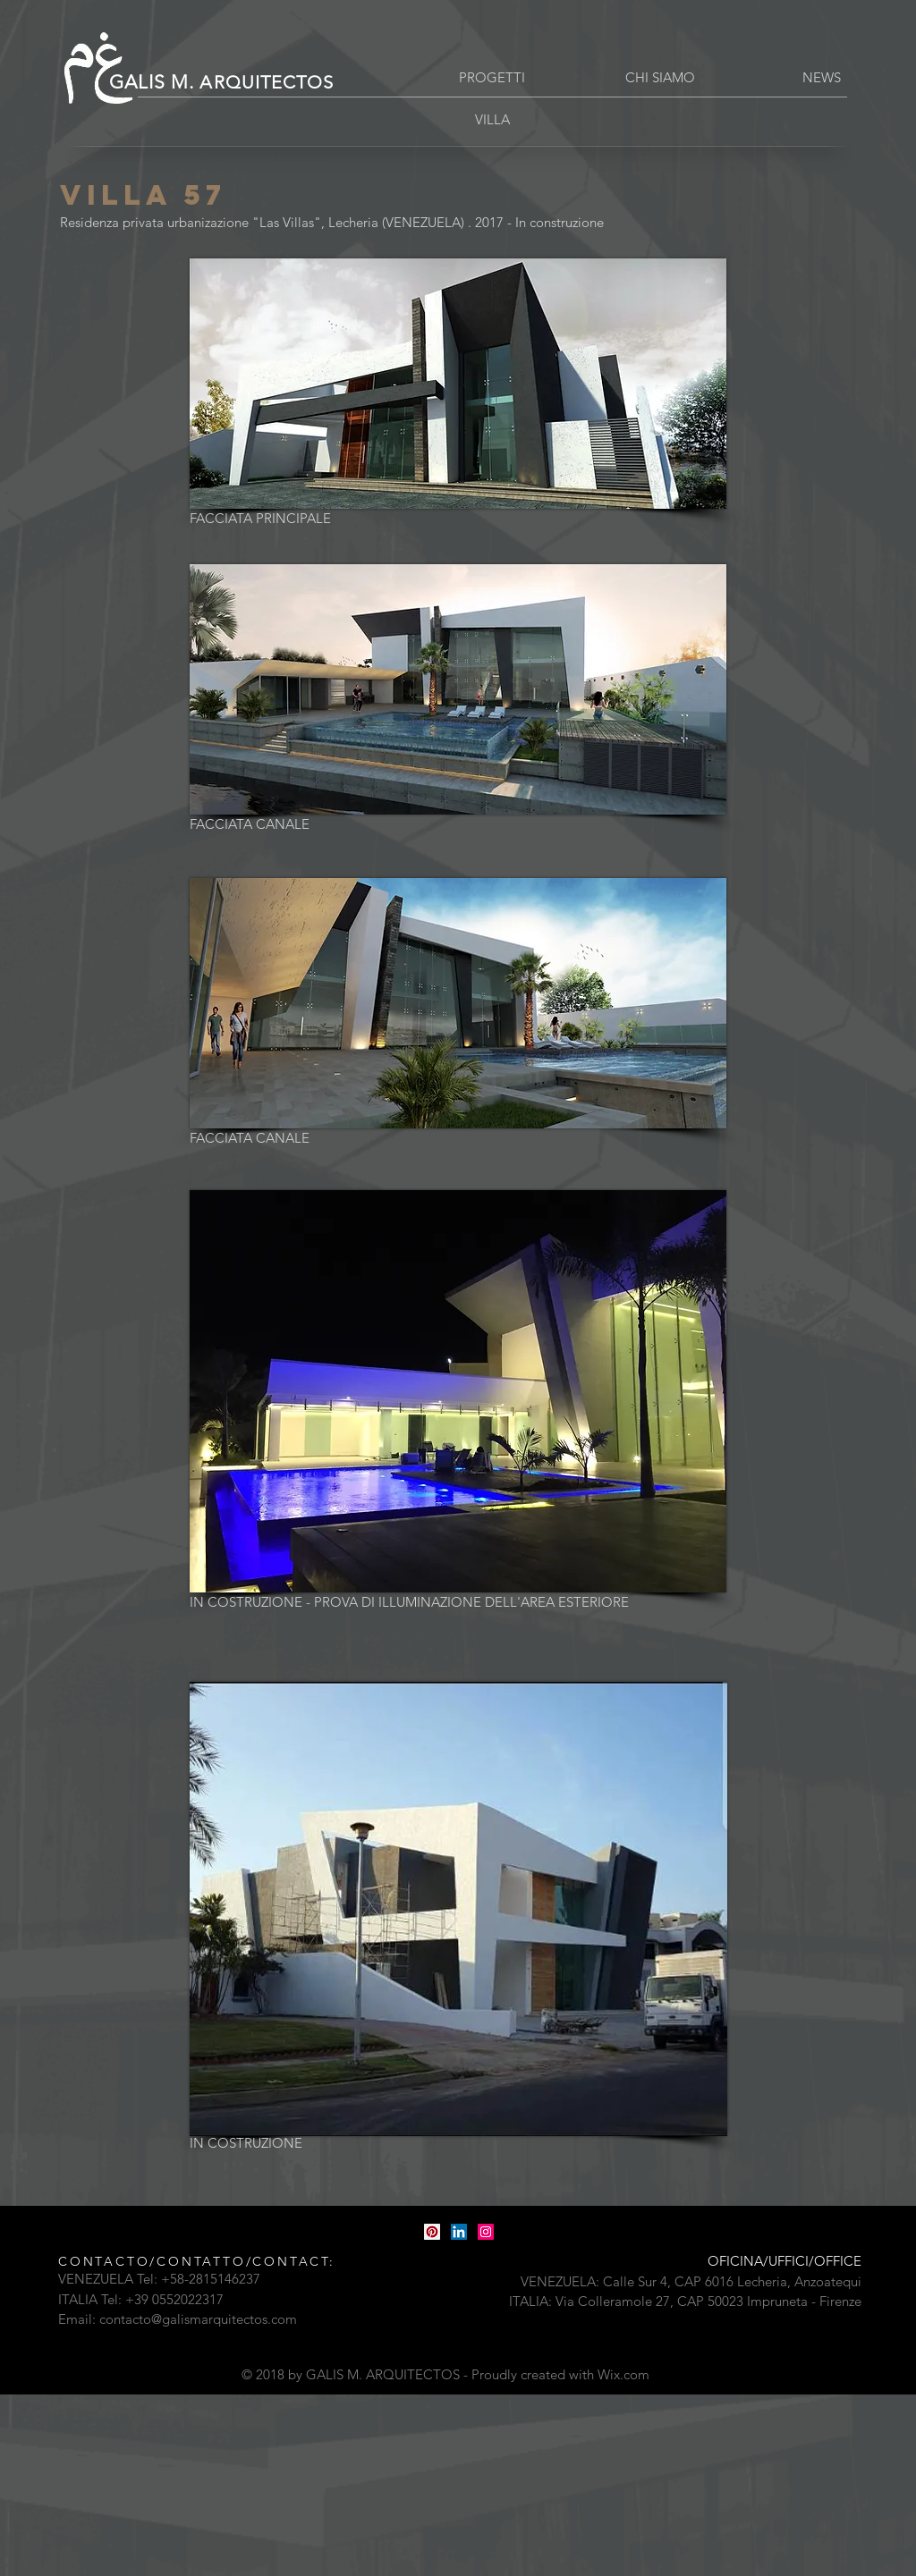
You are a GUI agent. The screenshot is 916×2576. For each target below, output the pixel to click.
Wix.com (623, 2374)
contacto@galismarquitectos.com (198, 2318)
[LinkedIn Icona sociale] (459, 2232)
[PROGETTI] (492, 77)
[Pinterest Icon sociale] (432, 2232)
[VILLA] (492, 119)
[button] (821, 77)
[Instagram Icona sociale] (486, 2232)
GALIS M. (221, 82)
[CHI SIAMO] (660, 77)
